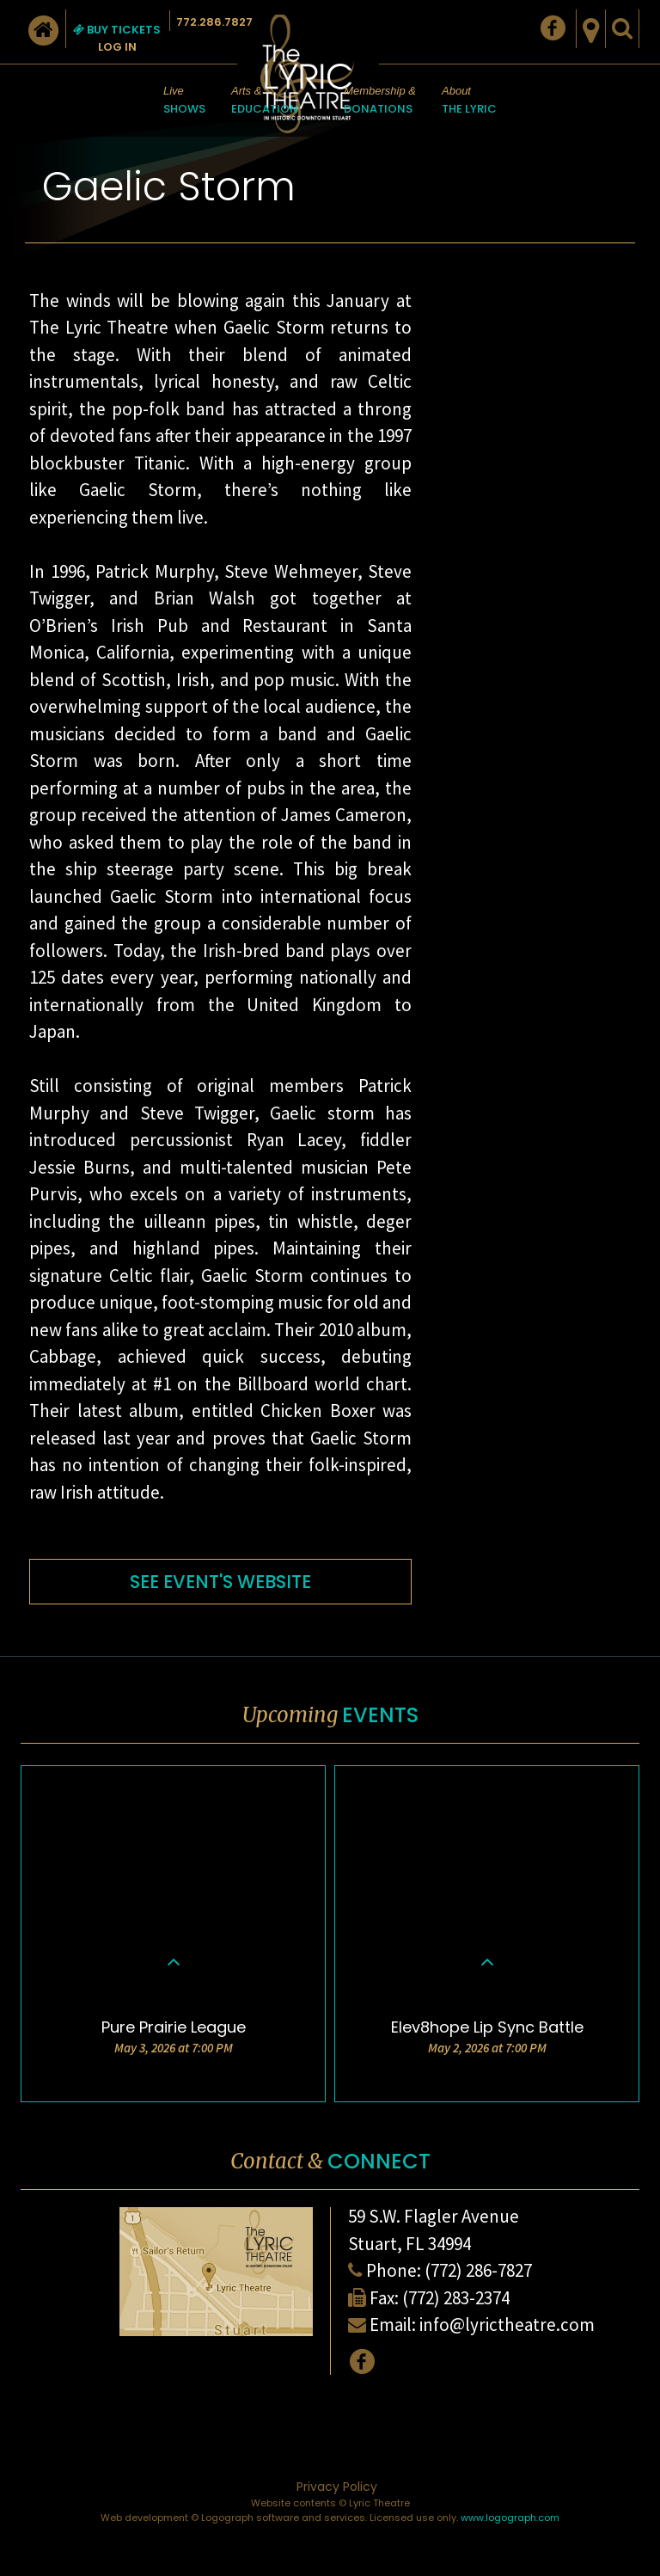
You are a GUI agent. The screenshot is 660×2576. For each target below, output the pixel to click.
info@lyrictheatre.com (507, 2324)
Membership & (380, 101)
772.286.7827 (214, 22)
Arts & (264, 101)
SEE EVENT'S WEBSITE (220, 1581)
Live (184, 101)
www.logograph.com (510, 2517)
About (469, 101)
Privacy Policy (336, 2486)
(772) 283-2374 (456, 2297)
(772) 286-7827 (478, 2270)
